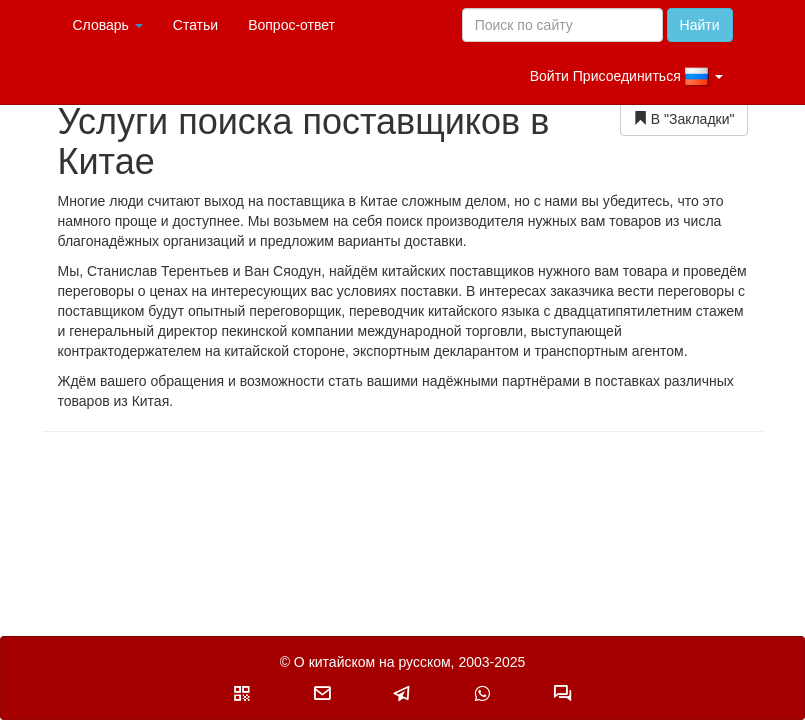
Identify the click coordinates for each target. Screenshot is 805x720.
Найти (700, 25)
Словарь (108, 25)
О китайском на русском (372, 662)
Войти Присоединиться (626, 77)
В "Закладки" (684, 118)
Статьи (195, 25)
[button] (242, 693)
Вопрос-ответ (291, 25)
